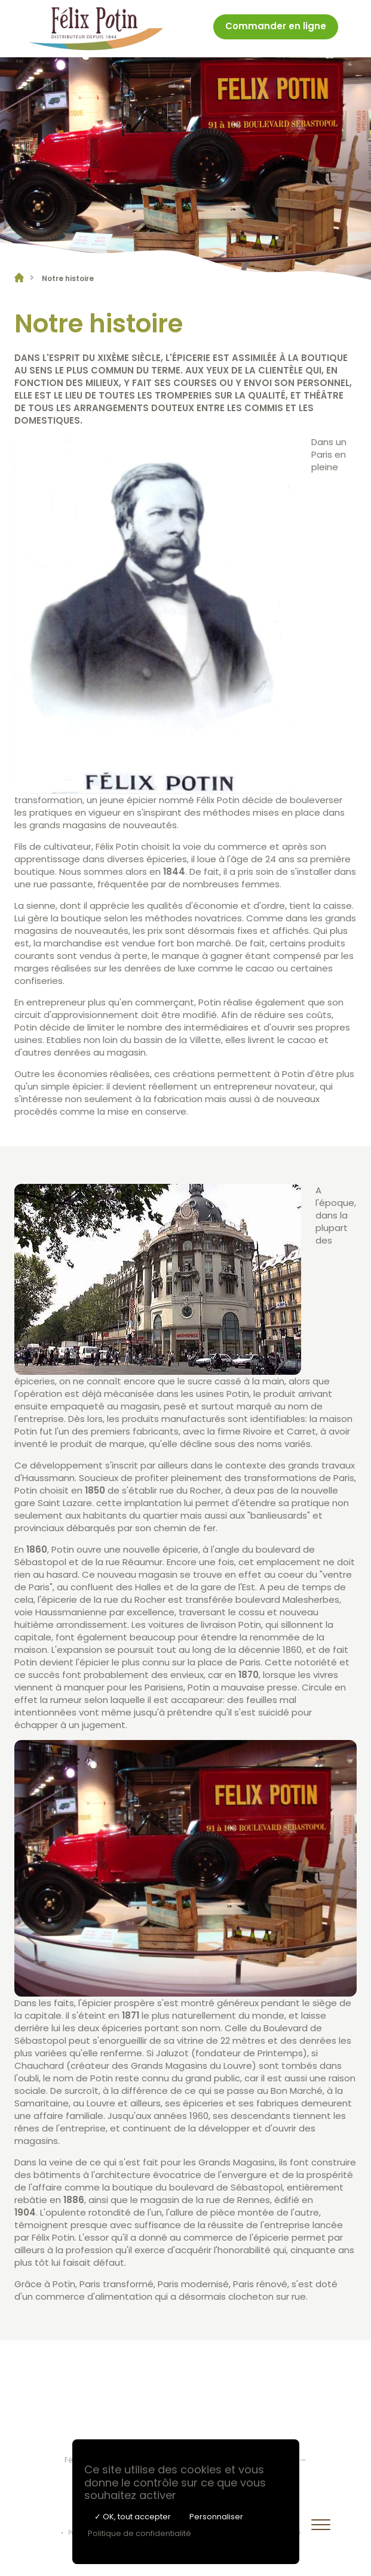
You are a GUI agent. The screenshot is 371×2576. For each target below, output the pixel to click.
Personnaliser (216, 2516)
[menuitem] (276, 29)
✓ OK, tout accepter (132, 2516)
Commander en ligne (275, 26)
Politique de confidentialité (139, 2533)
